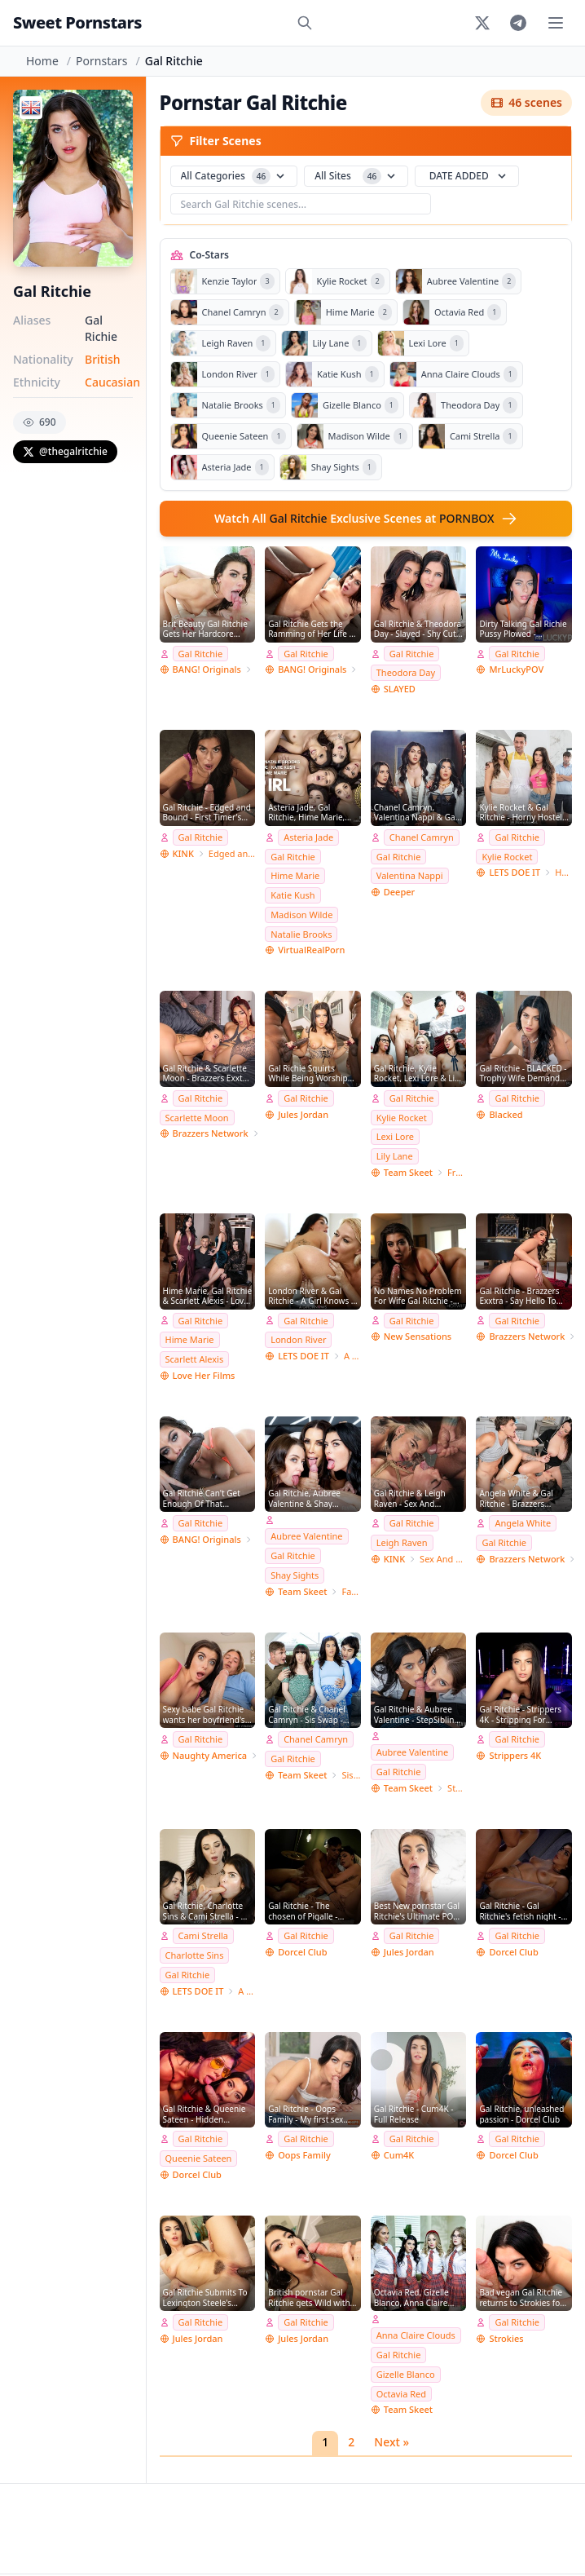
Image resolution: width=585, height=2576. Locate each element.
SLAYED (400, 689)
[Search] (304, 23)
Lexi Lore (395, 1136)
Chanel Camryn (421, 837)
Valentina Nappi (409, 875)
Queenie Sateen (198, 2158)
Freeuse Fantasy (456, 1172)
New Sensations (417, 1336)
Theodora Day (405, 672)
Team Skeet (408, 1172)
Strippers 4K (515, 1755)
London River (298, 1339)
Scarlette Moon (197, 1117)
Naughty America (210, 1755)
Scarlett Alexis (194, 1359)
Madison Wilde (301, 914)
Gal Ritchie (200, 653)
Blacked (505, 1114)
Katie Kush (293, 895)
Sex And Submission (443, 1559)
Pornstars (101, 60)
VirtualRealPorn (311, 949)
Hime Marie (295, 875)
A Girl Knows (352, 1356)
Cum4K (399, 2155)
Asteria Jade (308, 837)
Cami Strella (203, 1935)
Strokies (506, 2338)
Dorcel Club (302, 1952)
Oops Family (304, 2155)
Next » (391, 2442)
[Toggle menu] (555, 23)
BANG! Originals (207, 669)
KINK (183, 853)
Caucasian (112, 382)
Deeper (399, 892)
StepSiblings (456, 1788)
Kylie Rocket (507, 857)
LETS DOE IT (514, 872)
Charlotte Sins (194, 1955)
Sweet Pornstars (77, 22)
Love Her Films (204, 1375)
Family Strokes (350, 1591)
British (103, 359)
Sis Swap (350, 1775)
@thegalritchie (65, 451)
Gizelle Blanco (405, 2374)
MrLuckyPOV (516, 669)
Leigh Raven (402, 1542)
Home (42, 60)
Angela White (523, 1523)
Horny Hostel (563, 872)
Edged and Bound (232, 853)
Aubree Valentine (306, 1536)
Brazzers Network (211, 1133)
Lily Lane (394, 1156)
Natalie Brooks (301, 934)
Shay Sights (295, 1575)
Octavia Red (401, 2394)
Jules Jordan (303, 1114)
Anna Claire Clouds (415, 2335)
